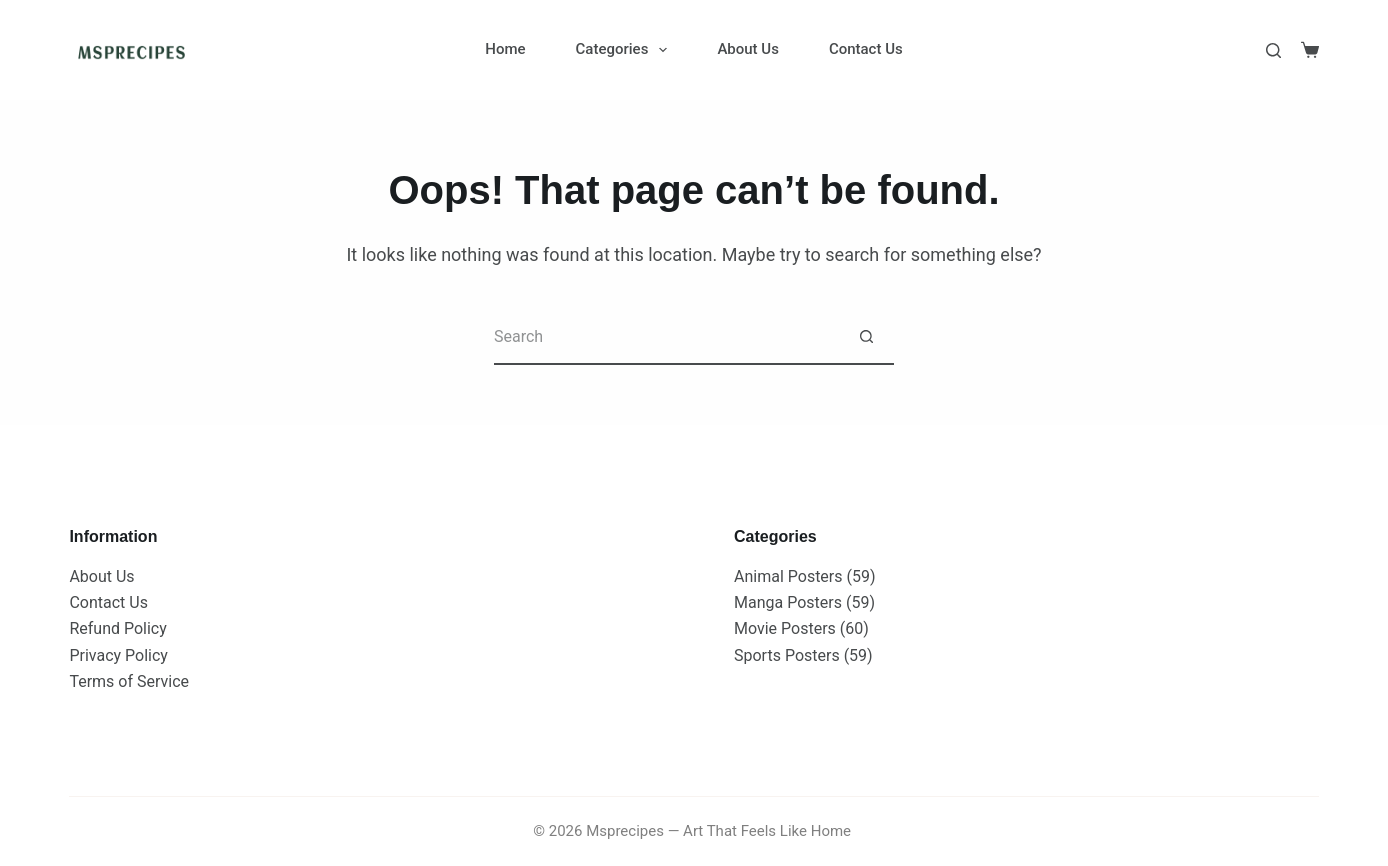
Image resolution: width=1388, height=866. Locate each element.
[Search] (1273, 50)
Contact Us (866, 49)
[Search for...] (666, 337)
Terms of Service (129, 681)
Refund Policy (117, 628)
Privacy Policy (118, 655)
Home (505, 49)
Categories (626, 50)
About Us (748, 49)
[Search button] (866, 337)
